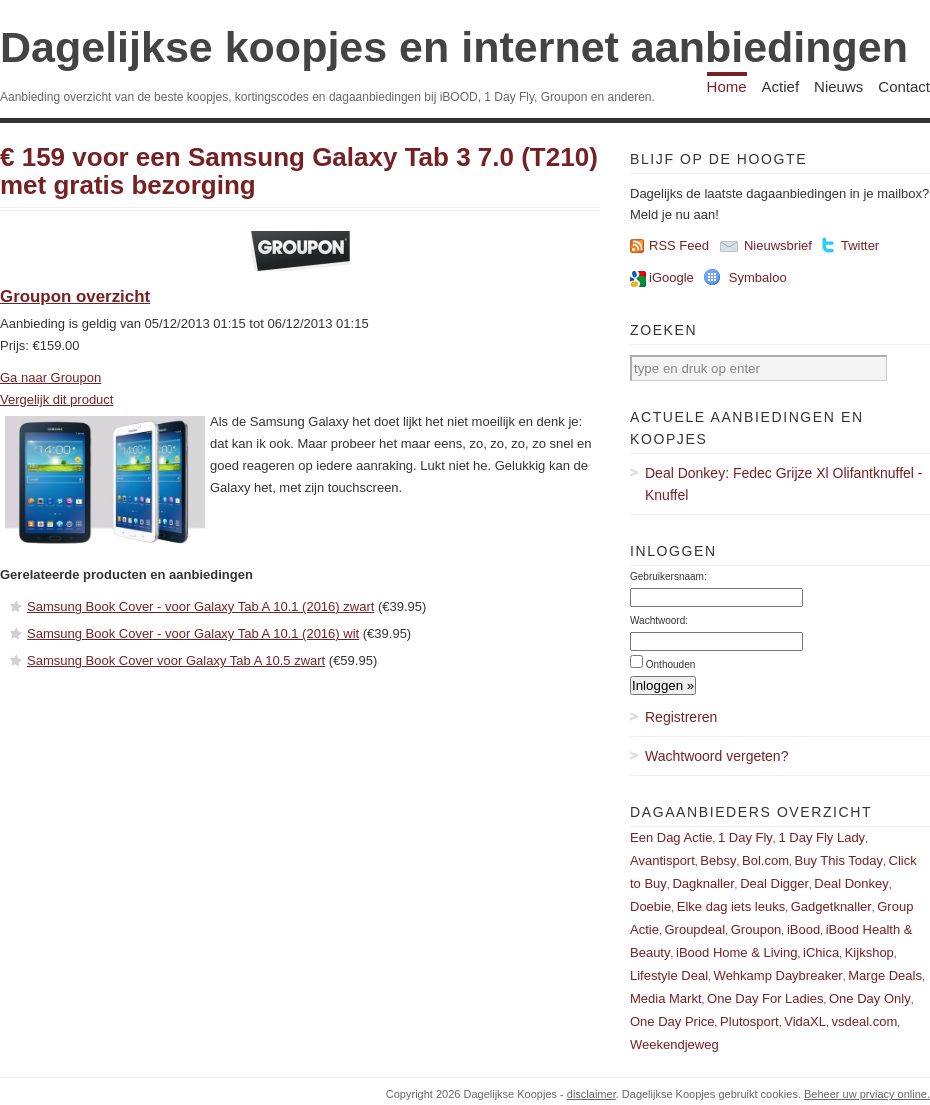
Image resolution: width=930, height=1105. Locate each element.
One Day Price (672, 1021)
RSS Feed (679, 245)
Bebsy (718, 860)
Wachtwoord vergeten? (716, 756)
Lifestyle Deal (669, 975)
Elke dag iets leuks (731, 906)
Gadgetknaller (831, 906)
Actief (781, 86)
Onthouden (671, 664)
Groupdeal (694, 929)
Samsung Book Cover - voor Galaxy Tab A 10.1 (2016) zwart (200, 606)
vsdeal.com (864, 1021)
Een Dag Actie (671, 837)
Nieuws (838, 86)
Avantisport (662, 860)
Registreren (681, 717)
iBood (803, 929)
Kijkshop (869, 952)
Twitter (860, 245)
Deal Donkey (851, 883)
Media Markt (666, 998)
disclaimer (591, 1094)
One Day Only (870, 998)
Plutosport (749, 1021)
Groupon (756, 929)
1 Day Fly (745, 837)
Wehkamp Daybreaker (778, 975)
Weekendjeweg (674, 1044)
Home (727, 86)
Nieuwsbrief (778, 245)
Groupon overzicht (75, 296)
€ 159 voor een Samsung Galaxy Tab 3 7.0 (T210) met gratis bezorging (299, 171)
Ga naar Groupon (50, 377)
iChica (821, 952)
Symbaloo (758, 277)
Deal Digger (774, 883)
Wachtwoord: (659, 620)
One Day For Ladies (765, 998)
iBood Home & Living (736, 952)
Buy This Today (839, 860)
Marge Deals (885, 975)
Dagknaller (703, 883)
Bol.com (765, 860)
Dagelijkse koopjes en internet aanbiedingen (454, 47)
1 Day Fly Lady (821, 837)
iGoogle (671, 277)
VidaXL (805, 1021)
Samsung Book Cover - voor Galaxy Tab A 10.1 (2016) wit (193, 633)
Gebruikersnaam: (668, 576)
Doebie (650, 906)
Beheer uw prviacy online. (867, 1094)
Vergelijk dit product (56, 399)
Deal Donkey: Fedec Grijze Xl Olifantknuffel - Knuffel (784, 484)
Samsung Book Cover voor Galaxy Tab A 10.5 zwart (176, 660)
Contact (904, 86)
